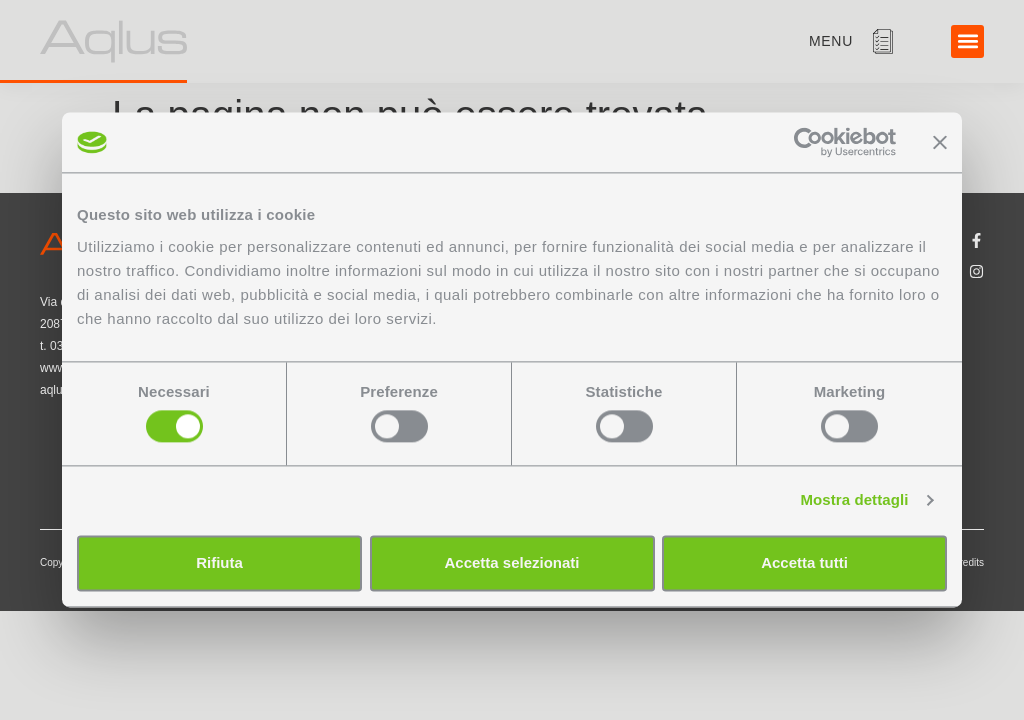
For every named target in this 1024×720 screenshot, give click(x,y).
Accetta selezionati (511, 562)
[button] (967, 41)
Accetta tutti (804, 562)
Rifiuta (219, 562)
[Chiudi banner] (940, 142)
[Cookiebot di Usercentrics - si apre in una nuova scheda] (808, 142)
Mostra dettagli (854, 500)
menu (831, 41)
